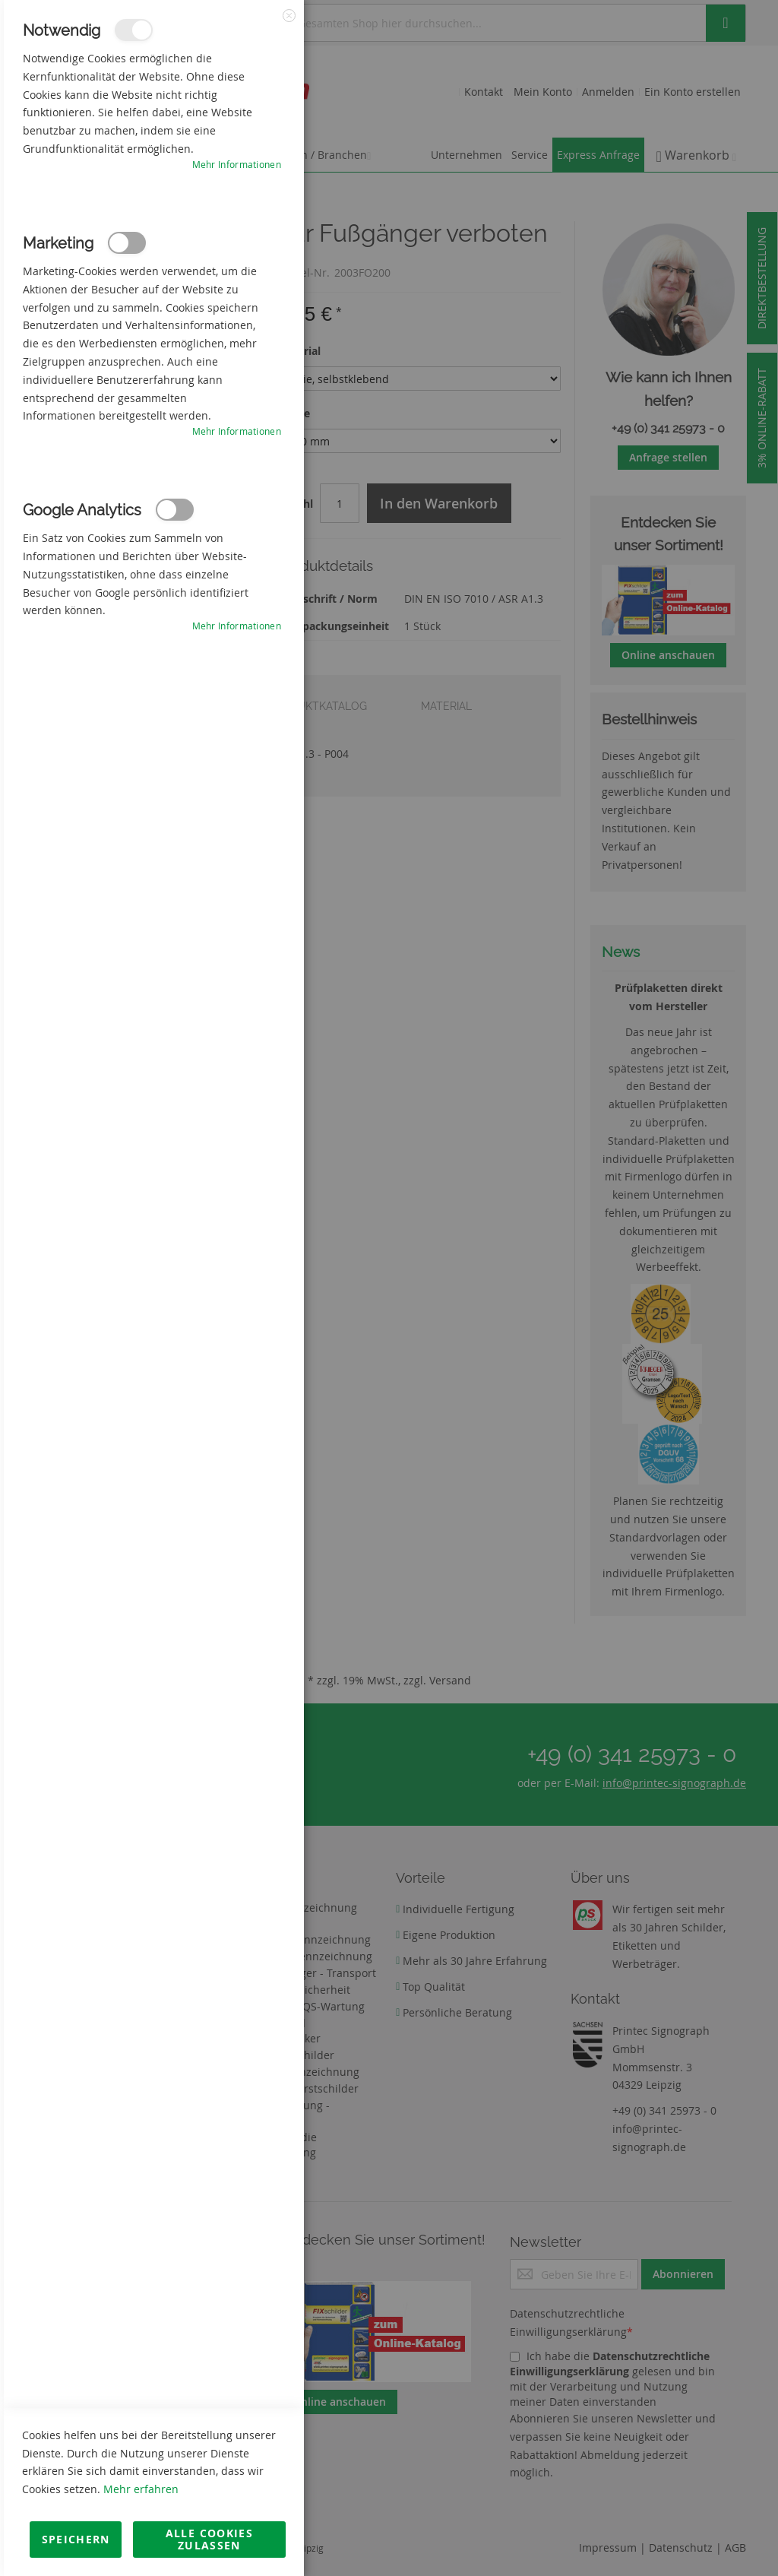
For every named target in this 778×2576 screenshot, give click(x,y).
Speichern (76, 2539)
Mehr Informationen (236, 164)
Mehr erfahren (141, 2489)
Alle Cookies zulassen (209, 2539)
